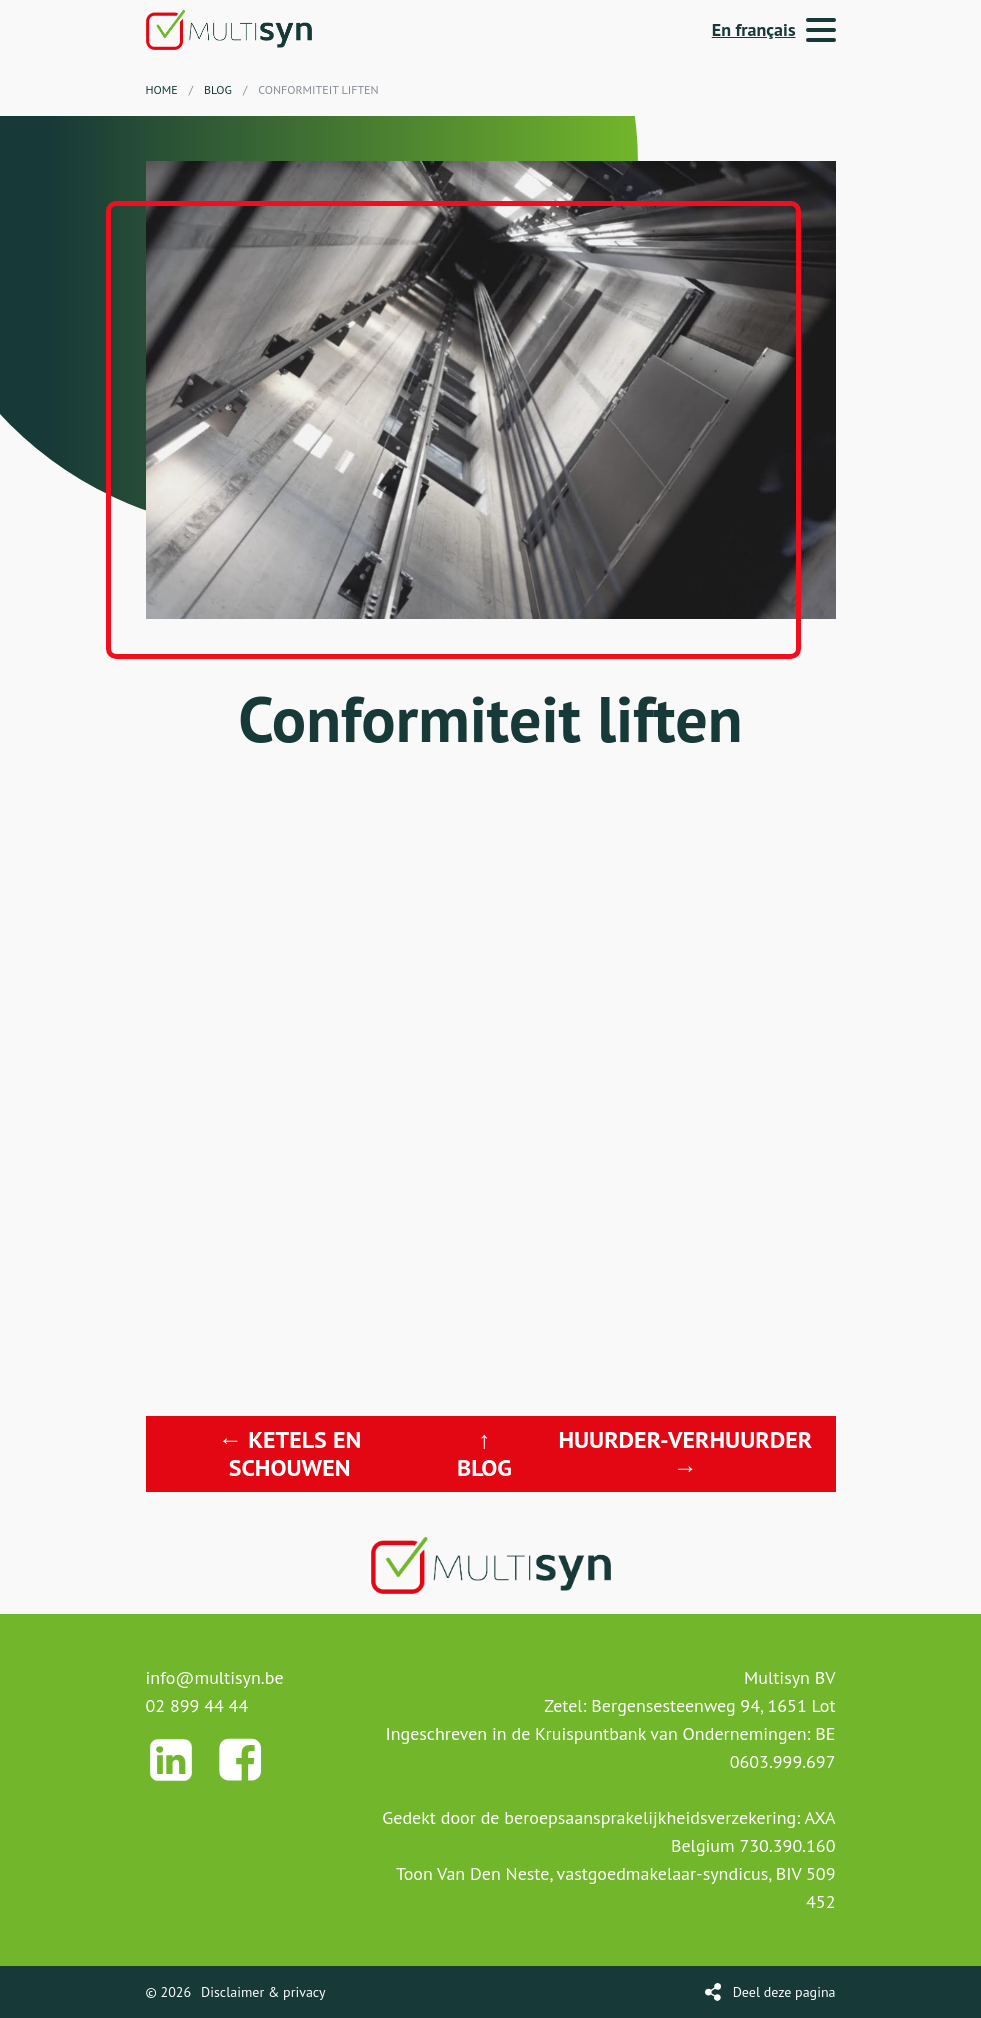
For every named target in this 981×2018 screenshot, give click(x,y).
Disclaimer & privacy (263, 1992)
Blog (218, 89)
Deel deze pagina (784, 1992)
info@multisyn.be (215, 1677)
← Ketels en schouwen (289, 1453)
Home (162, 89)
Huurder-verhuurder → (685, 1453)
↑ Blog (484, 1453)
